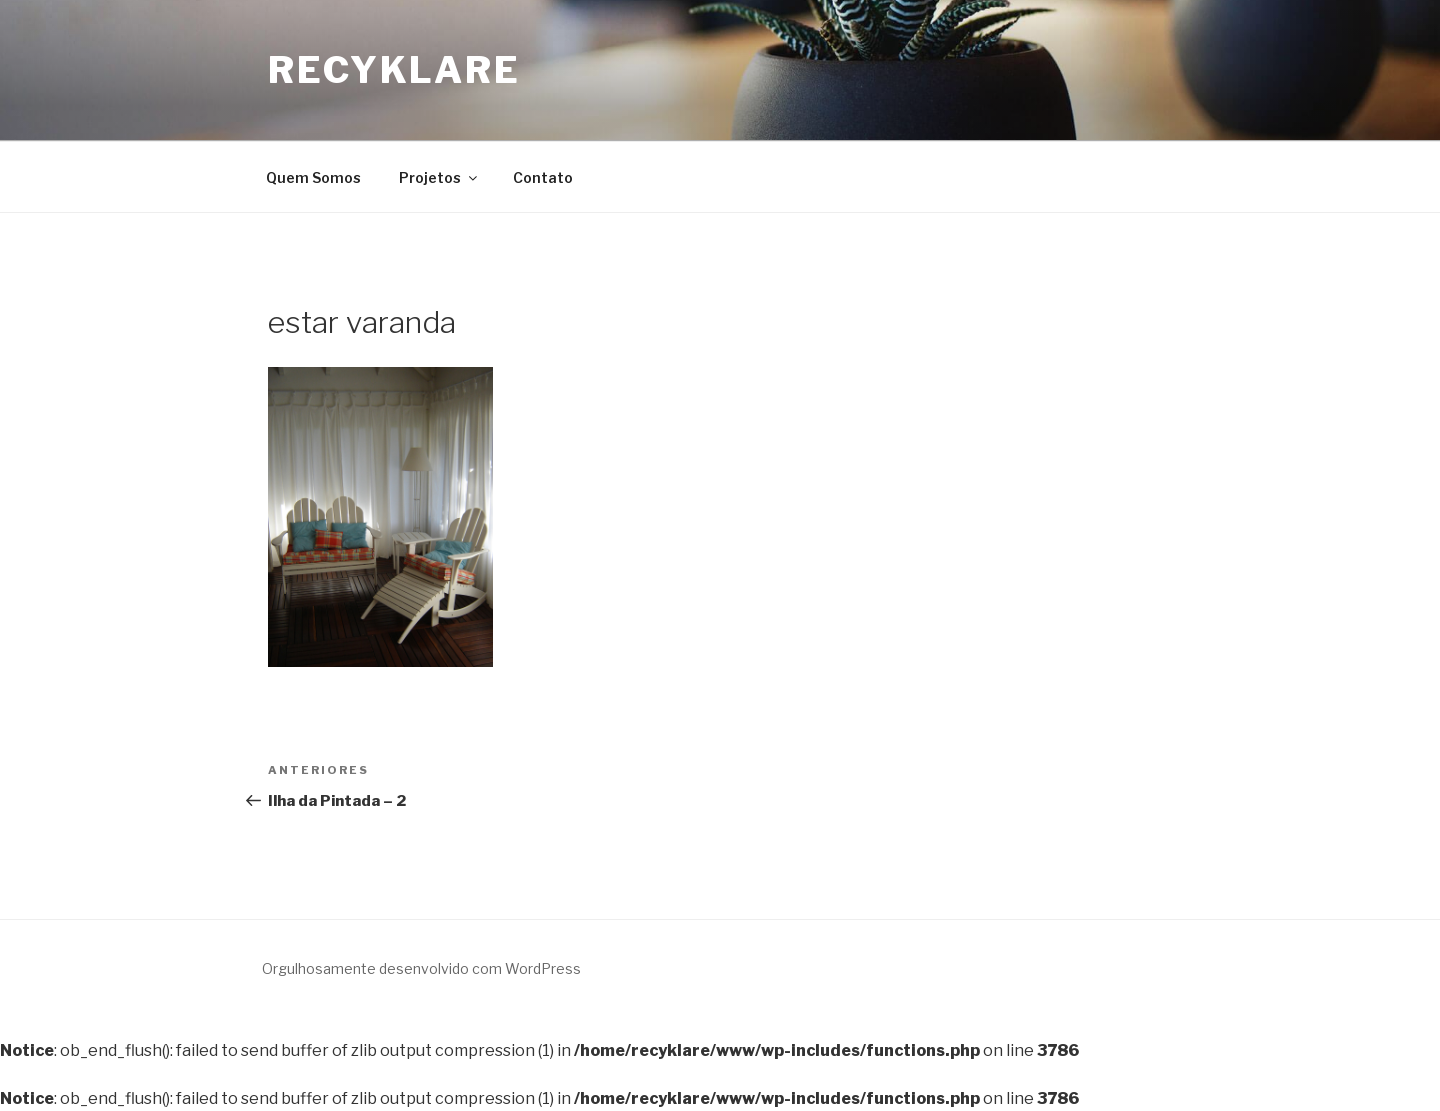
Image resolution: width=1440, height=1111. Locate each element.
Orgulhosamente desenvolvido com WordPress (421, 968)
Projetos (439, 177)
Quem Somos (313, 177)
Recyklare (394, 70)
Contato (543, 177)
